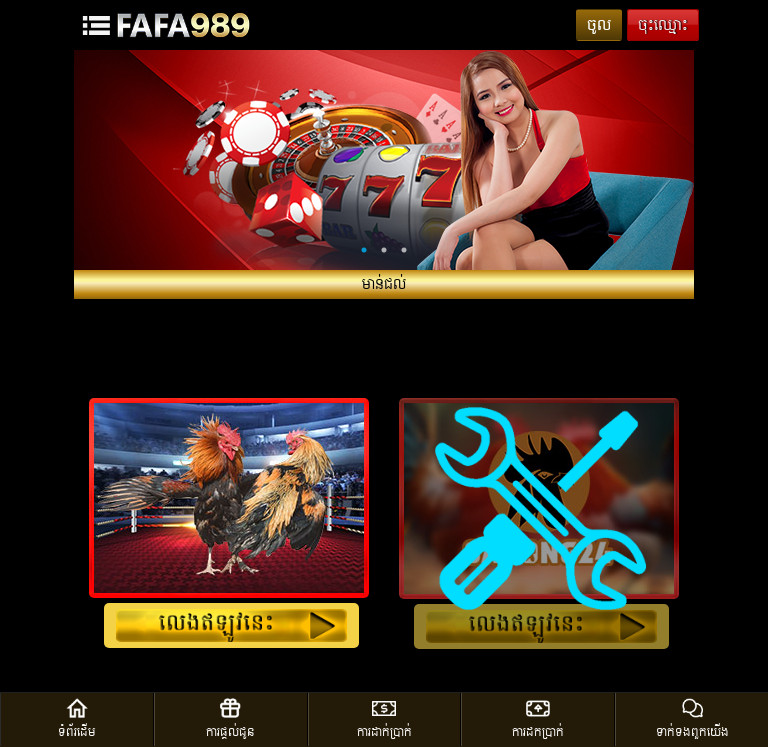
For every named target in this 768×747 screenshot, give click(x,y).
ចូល (599, 25)
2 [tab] (384, 250)
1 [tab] (364, 250)
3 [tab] (404, 250)
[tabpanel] (384, 160)
